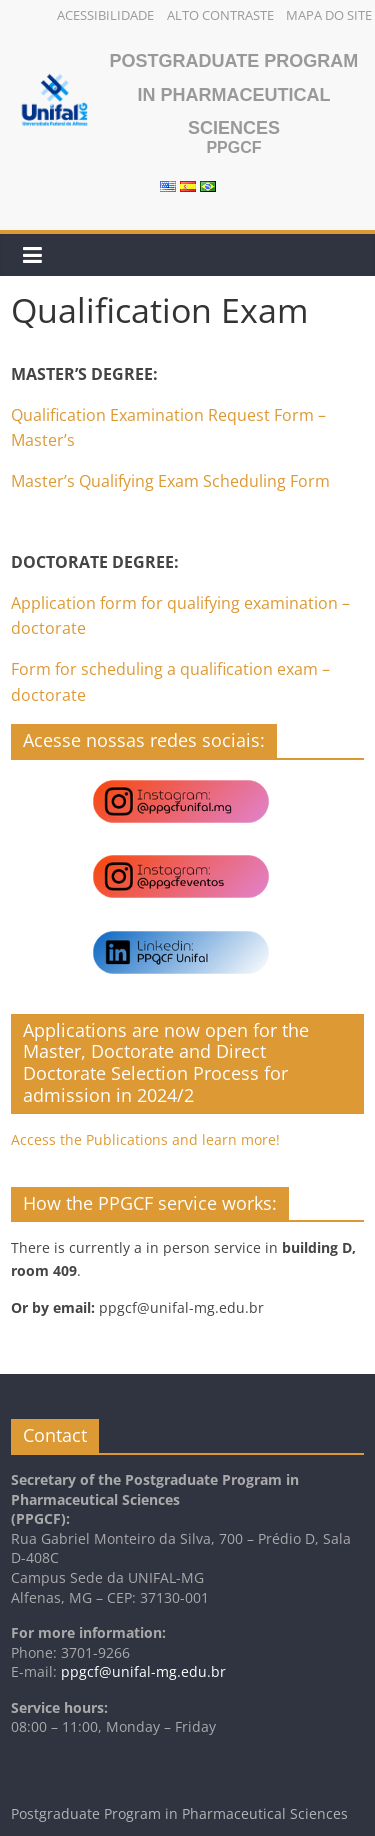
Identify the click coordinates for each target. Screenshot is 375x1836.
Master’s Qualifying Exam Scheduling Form (170, 481)
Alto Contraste (220, 15)
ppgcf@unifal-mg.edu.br (143, 1671)
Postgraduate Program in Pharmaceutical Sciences (234, 94)
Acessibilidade (105, 15)
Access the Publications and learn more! (145, 1139)
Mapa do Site (329, 15)
